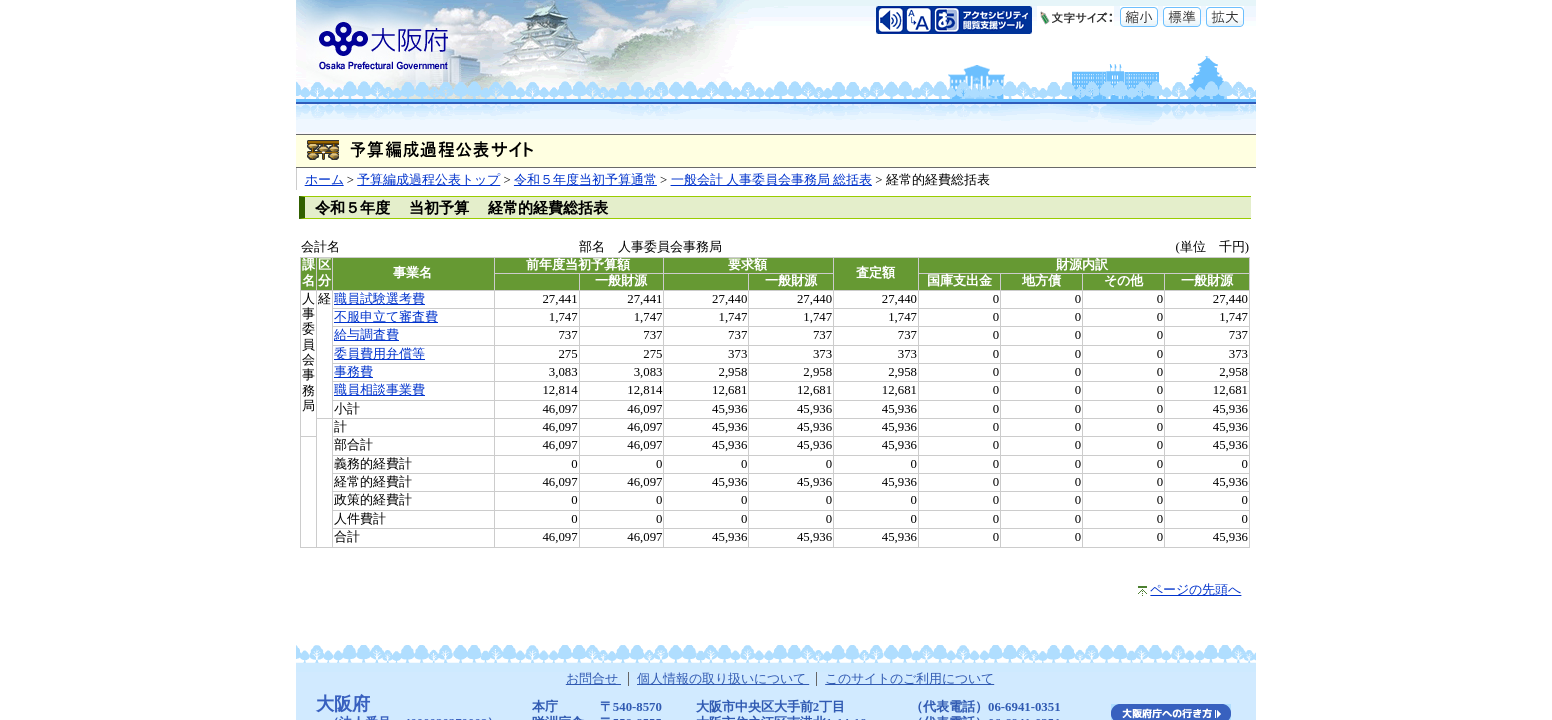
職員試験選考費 (379, 299)
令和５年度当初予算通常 (585, 180)
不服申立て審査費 (386, 317)
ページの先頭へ (1195, 590)
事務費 (353, 372)
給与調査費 (366, 335)
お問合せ (593, 679)
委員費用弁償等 (379, 354)
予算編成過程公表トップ (428, 180)
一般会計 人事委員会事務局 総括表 (771, 180)
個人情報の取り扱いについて (723, 679)
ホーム (324, 180)
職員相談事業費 (379, 390)
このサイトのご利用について (909, 679)
